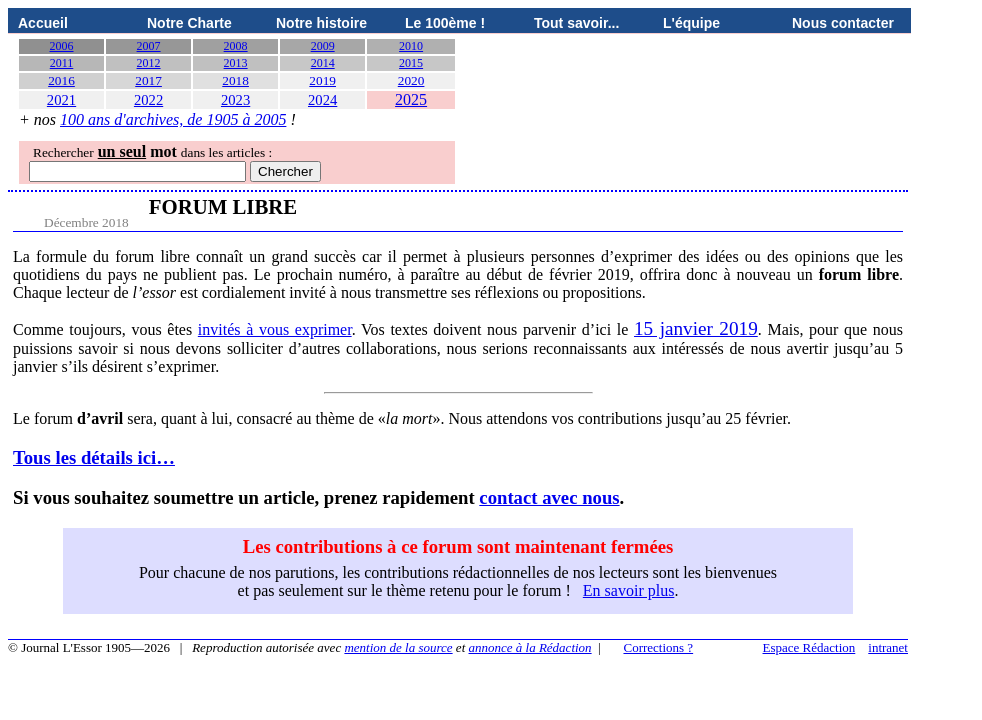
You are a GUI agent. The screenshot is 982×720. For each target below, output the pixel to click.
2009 (323, 46)
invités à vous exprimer (275, 329)
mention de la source (398, 647)
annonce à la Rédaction (530, 647)
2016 (61, 80)
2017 (148, 80)
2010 (411, 46)
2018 (235, 80)
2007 (149, 46)
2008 (236, 46)
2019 (322, 80)
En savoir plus (629, 590)
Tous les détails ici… (94, 457)
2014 (323, 63)
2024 (322, 100)
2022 (148, 100)
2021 (61, 100)
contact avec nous (549, 497)
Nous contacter (843, 23)
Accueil (43, 23)
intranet (888, 647)
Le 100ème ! (445, 23)
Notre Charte (189, 23)
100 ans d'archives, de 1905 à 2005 (173, 119)
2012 (149, 63)
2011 (62, 63)
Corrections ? (658, 647)
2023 (235, 100)
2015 (411, 63)
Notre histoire (321, 23)
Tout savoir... (576, 23)
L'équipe (691, 23)
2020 (411, 80)
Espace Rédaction (809, 647)
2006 (62, 46)
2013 (236, 63)
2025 (411, 99)
